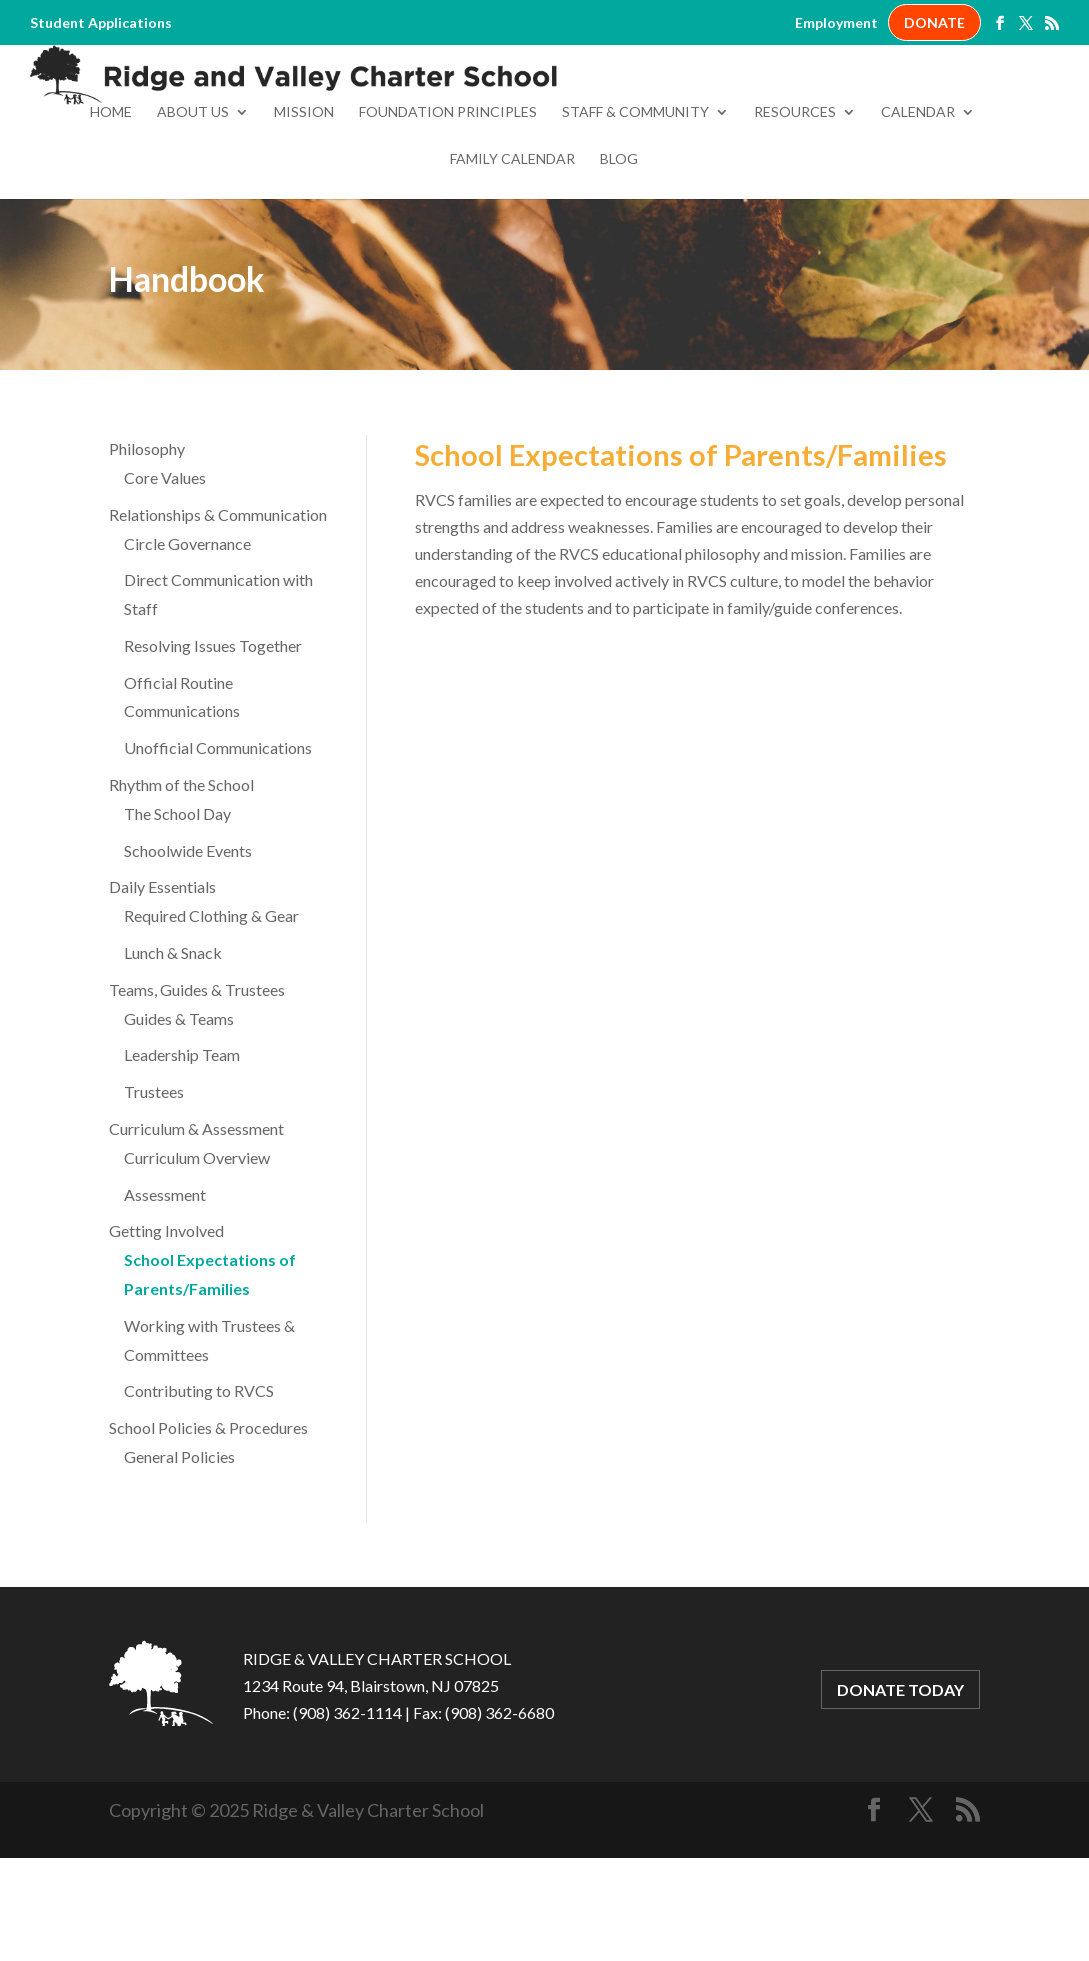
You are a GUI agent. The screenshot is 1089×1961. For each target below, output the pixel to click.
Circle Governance (187, 633)
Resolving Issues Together (213, 735)
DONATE (934, 22)
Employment (836, 23)
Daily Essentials (162, 976)
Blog (619, 249)
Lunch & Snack (173, 1042)
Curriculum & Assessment (196, 1218)
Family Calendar (512, 249)
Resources (795, 202)
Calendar (918, 202)
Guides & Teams (179, 1108)
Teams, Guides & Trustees (197, 1079)
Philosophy (147, 538)
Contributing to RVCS (199, 1480)
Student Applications (101, 23)
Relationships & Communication (218, 604)
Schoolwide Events (188, 940)
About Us (193, 202)
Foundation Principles (448, 202)
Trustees (154, 1181)
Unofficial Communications (218, 837)
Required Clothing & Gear (211, 1005)
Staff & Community (635, 202)
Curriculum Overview (197, 1247)
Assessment (165, 1284)
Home (111, 202)
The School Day (177, 903)
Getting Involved (166, 1320)
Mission (304, 202)
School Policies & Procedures (208, 1517)
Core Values (165, 567)
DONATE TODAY (900, 1779)
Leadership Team (182, 1144)
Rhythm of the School (181, 874)
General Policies (179, 1546)
